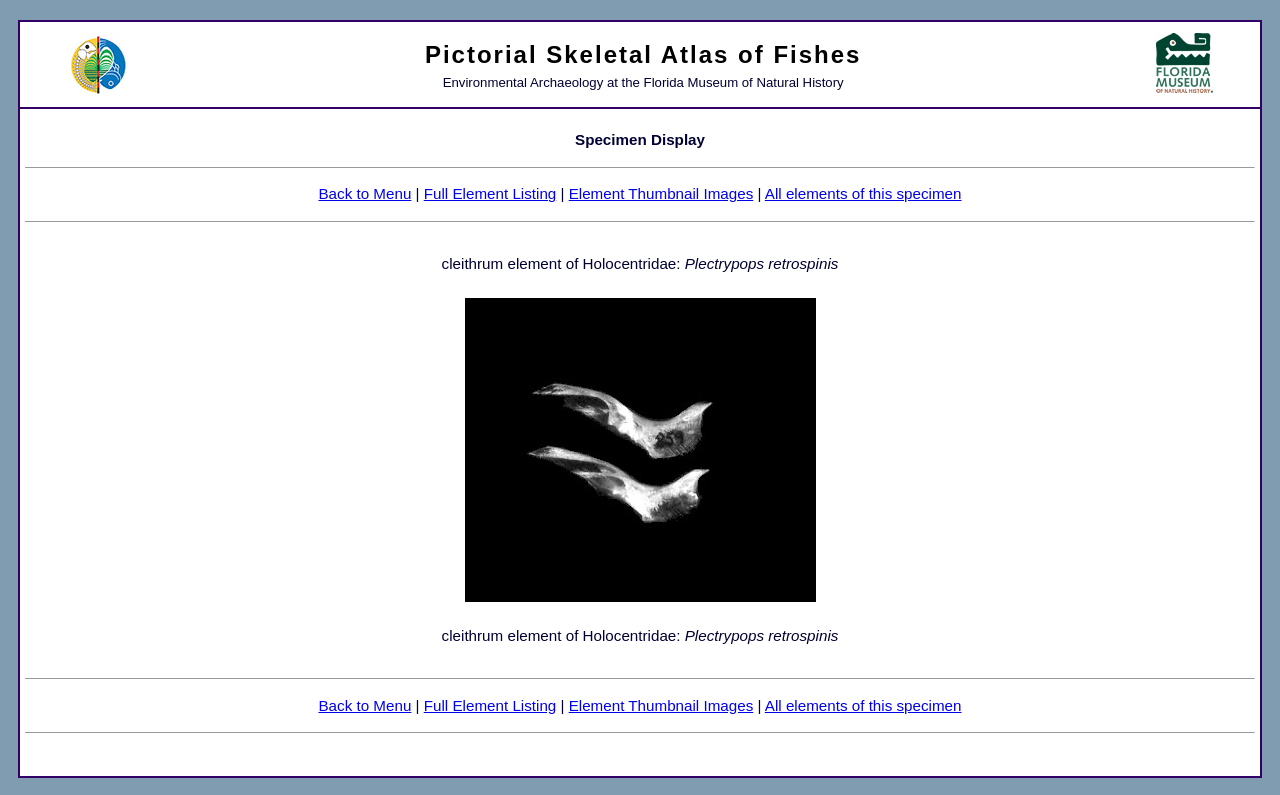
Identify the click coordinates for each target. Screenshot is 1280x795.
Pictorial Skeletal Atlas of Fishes (643, 54)
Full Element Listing (490, 193)
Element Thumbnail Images (661, 193)
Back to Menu (364, 193)
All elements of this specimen (863, 193)
